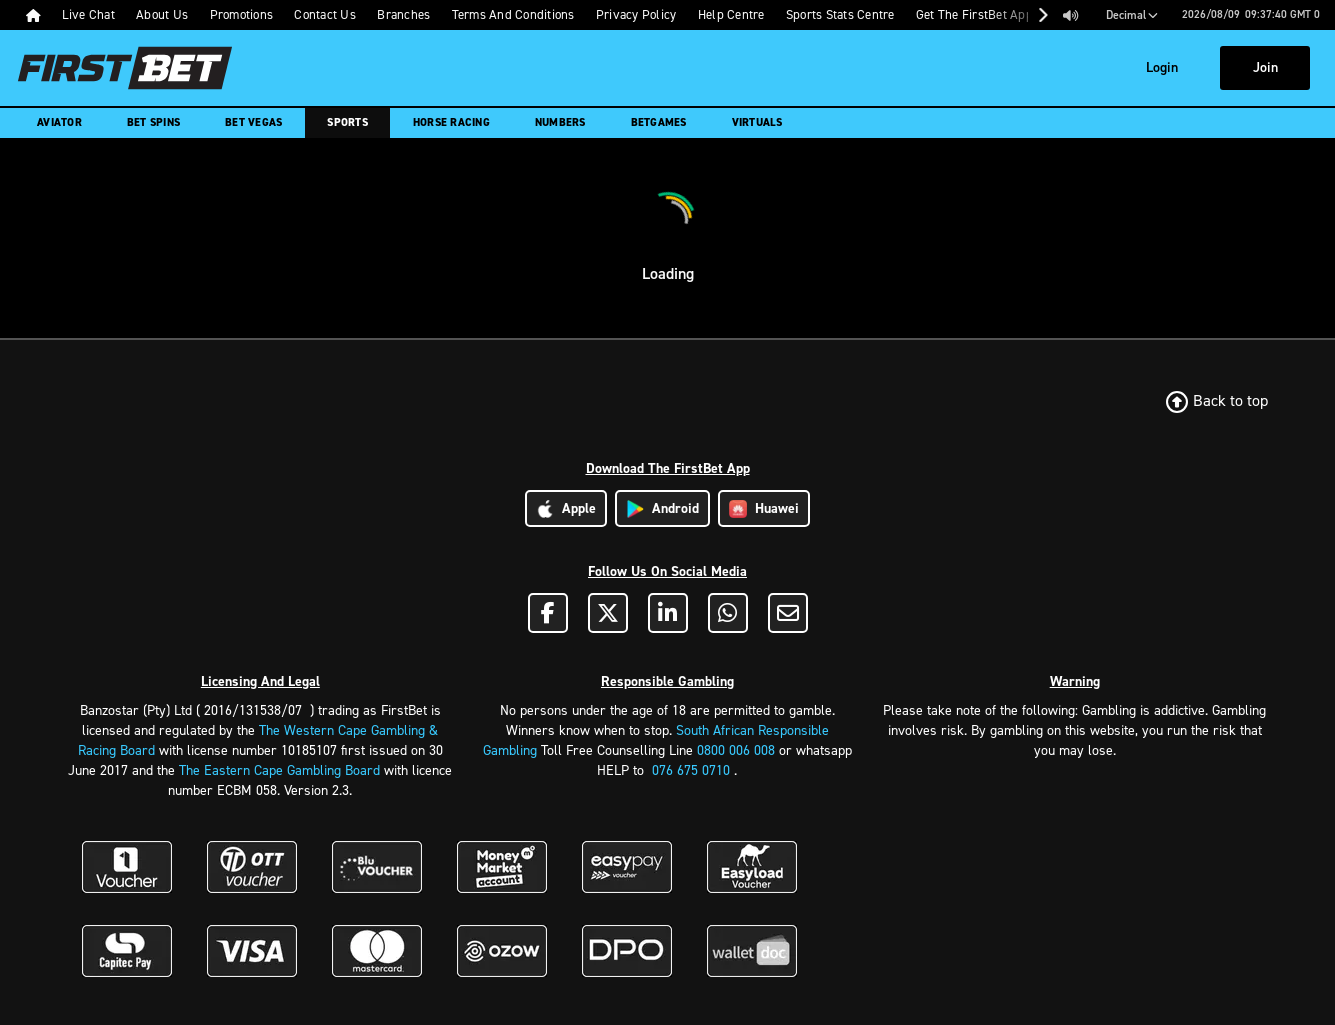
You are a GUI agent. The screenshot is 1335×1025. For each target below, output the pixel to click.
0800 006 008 (736, 750)
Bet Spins (153, 122)
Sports (347, 122)
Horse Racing (451, 122)
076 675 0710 (691, 770)
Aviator (59, 122)
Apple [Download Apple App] (566, 508)
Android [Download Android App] (662, 508)
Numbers (560, 122)
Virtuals (757, 122)
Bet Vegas (253, 122)
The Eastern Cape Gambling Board (279, 770)
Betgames (659, 122)
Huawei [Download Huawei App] (764, 508)
